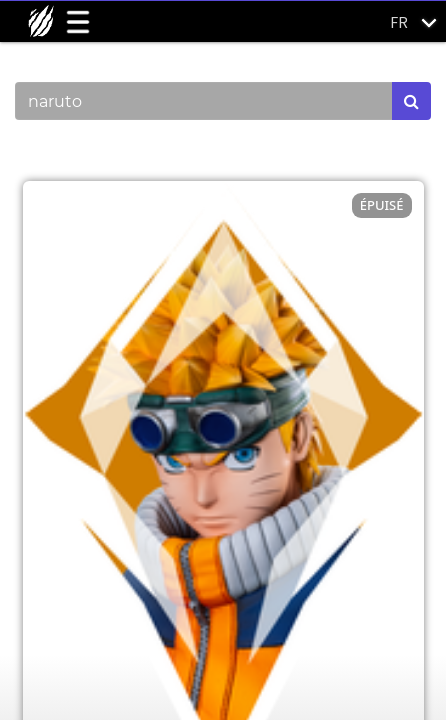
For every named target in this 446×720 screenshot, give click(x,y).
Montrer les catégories (121, 154)
